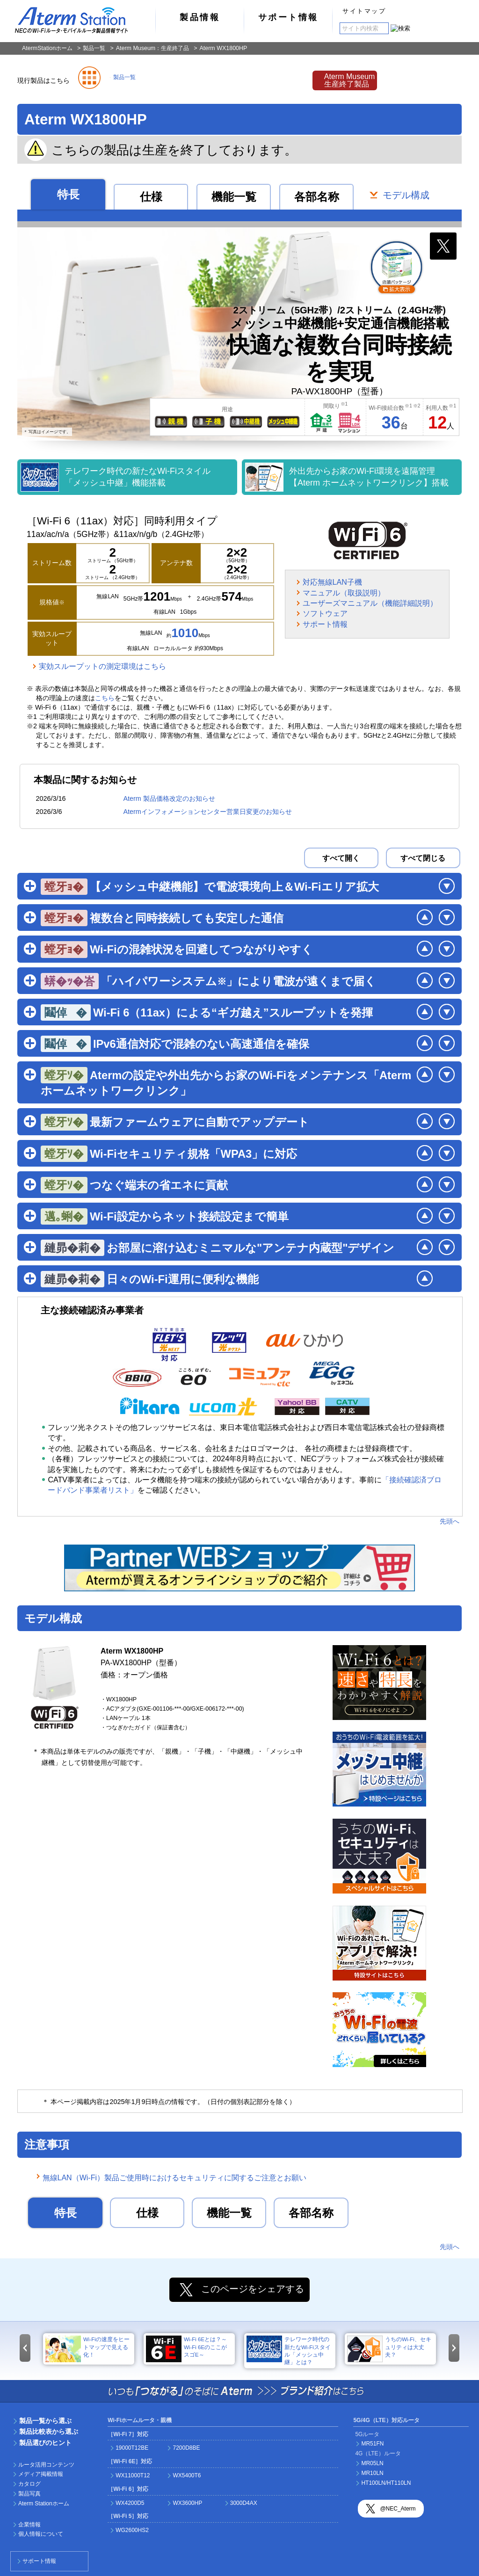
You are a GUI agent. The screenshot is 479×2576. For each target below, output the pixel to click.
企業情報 (29, 2524)
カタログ (29, 2484)
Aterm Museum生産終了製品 (349, 80)
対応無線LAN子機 (332, 582)
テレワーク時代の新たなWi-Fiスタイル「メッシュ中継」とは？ (289, 2350)
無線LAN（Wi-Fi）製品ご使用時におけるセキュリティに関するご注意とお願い (174, 2178)
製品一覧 (94, 48)
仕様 (151, 197)
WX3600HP (187, 2503)
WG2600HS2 (132, 2530)
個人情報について (40, 2534)
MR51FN (372, 2443)
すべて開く (341, 858)
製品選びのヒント (45, 2442)
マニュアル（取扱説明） (344, 593)
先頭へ (449, 1521)
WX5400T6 (187, 2475)
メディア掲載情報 (40, 2474)
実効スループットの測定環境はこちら (102, 666)
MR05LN (372, 2463)
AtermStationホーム (47, 48)
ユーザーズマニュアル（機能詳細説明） (370, 603)
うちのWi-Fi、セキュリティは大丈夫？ (389, 2349)
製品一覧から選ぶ (45, 2420)
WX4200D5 (130, 2503)
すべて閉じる (422, 858)
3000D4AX (243, 2503)
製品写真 (29, 2493)
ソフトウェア (325, 613)
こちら (105, 698)
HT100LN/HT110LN (386, 2483)
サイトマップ (364, 11)
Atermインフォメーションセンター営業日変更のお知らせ (207, 811)
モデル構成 (406, 195)
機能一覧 (233, 197)
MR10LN (372, 2473)
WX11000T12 (133, 2475)
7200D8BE (186, 2448)
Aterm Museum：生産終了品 (152, 48)
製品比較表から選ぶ (48, 2431)
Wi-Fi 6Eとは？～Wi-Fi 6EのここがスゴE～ (186, 2349)
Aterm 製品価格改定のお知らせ (169, 798)
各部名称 (316, 197)
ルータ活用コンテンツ (46, 2464)
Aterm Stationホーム (43, 2503)
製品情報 (200, 17)
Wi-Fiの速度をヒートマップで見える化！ (87, 2349)
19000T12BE (132, 2448)
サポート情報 (288, 17)
